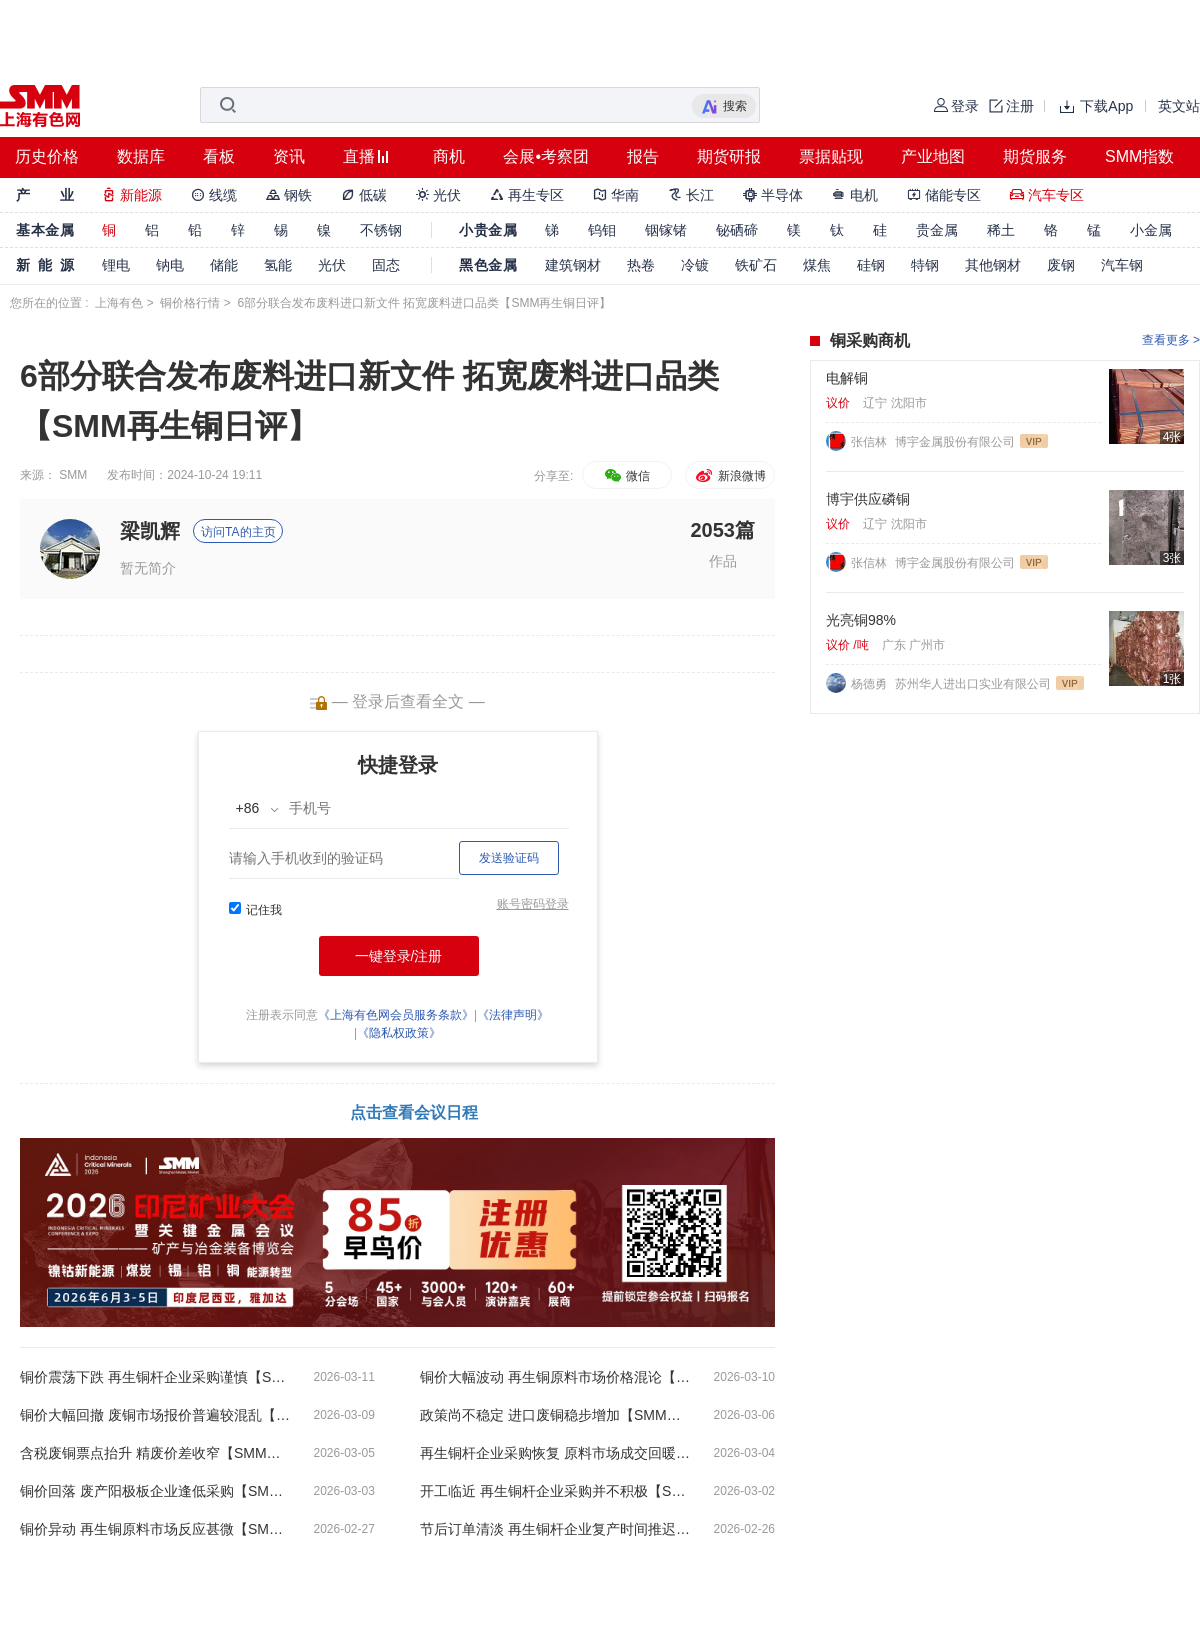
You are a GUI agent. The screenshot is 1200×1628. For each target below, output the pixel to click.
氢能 (278, 265)
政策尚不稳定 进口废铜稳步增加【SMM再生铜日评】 (555, 1415)
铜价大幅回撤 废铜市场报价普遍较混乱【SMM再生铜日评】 (155, 1415)
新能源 (132, 195)
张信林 (870, 442)
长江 (691, 195)
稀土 (1001, 230)
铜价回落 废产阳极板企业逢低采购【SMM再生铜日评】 (155, 1491)
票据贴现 (831, 156)
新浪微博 (729, 476)
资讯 (289, 156)
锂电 (116, 265)
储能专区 (944, 195)
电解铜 (847, 378)
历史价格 (47, 156)
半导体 (773, 195)
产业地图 (933, 156)
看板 (219, 156)
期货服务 (1035, 156)
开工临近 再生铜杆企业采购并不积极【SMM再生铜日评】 (555, 1491)
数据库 (141, 156)
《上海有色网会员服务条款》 (396, 1015)
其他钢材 (993, 265)
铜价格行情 (190, 303)
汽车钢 (1122, 265)
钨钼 (602, 230)
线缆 (214, 195)
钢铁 (289, 195)
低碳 (364, 195)
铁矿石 (756, 265)
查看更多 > (1171, 340)
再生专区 (527, 195)
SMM (73, 475)
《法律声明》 (513, 1015)
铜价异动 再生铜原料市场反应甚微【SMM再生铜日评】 (155, 1529)
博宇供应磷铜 (868, 499)
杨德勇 (870, 684)
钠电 (170, 265)
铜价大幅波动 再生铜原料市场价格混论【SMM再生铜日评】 (555, 1377)
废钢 (1061, 265)
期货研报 (729, 156)
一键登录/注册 (399, 956)
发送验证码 (509, 858)
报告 (643, 156)
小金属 (1151, 230)
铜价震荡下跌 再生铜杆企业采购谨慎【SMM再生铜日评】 (155, 1377)
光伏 (439, 195)
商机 (449, 156)
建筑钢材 (573, 265)
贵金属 (937, 230)
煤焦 (817, 265)
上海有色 (119, 303)
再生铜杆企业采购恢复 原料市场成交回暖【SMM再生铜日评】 (555, 1453)
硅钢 (871, 265)
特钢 (925, 265)
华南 (616, 195)
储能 (224, 265)
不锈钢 (381, 230)
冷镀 (695, 265)
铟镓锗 (666, 230)
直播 (359, 156)
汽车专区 (1047, 195)
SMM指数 (1139, 156)
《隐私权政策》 (399, 1033)
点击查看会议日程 (414, 1112)
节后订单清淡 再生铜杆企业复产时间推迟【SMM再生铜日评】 (555, 1529)
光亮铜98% (861, 620)
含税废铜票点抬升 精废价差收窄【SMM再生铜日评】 (155, 1453)
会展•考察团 (546, 156)
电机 (855, 195)
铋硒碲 (737, 230)
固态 (386, 265)
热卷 (641, 265)
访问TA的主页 (238, 532)
